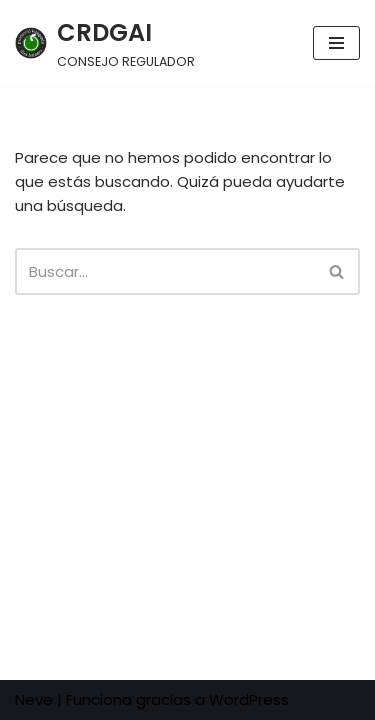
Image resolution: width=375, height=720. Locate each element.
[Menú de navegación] (336, 43)
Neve (34, 699)
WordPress (249, 699)
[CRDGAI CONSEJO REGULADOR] (105, 43)
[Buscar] (165, 271)
